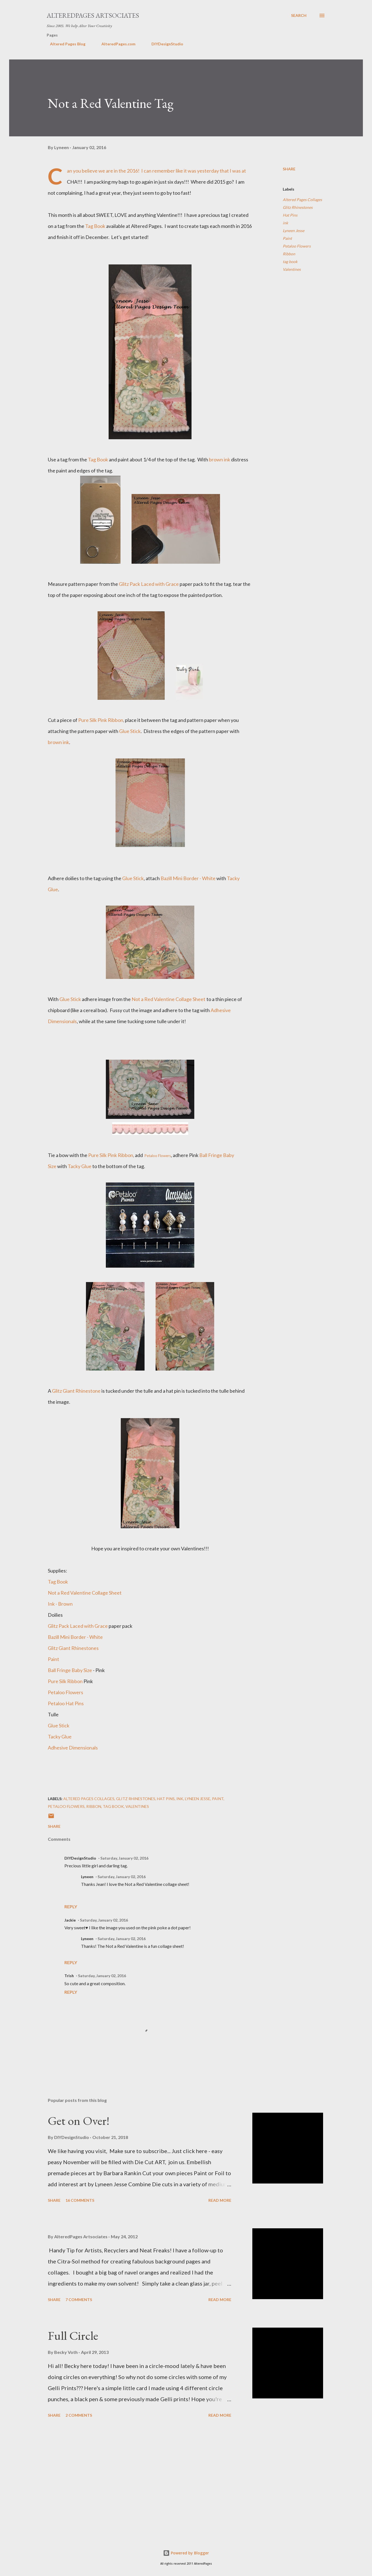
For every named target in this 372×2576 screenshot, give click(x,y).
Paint (287, 238)
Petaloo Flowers (297, 246)
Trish (69, 1975)
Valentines (292, 269)
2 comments (79, 2415)
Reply (70, 1906)
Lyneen (87, 1876)
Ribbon (289, 253)
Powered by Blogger (186, 2553)
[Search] (298, 15)
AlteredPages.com (115, 43)
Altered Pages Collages (302, 199)
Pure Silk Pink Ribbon (100, 720)
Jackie (70, 1920)
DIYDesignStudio (164, 43)
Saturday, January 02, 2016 (124, 1858)
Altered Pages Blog (64, 43)
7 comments (79, 2299)
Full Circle (73, 2335)
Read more (219, 2200)
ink (285, 222)
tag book (290, 261)
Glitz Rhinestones (298, 207)
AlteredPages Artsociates (93, 15)
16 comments (80, 2200)
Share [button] (289, 169)
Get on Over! (78, 2120)
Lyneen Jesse (293, 230)
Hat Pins (290, 215)
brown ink (219, 459)
